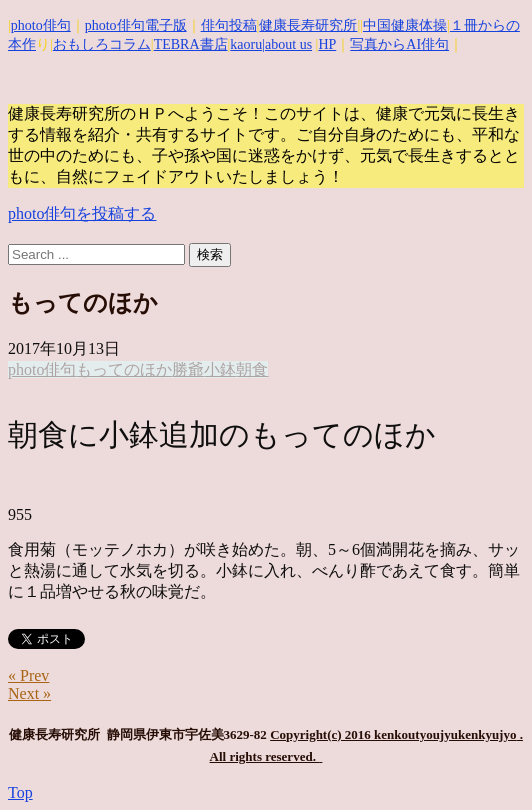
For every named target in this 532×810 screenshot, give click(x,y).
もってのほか (124, 369)
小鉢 (220, 369)
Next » (29, 693)
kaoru (246, 44)
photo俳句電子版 (136, 25)
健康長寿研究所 (308, 25)
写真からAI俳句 (399, 44)
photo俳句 (41, 25)
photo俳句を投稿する (82, 213)
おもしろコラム (102, 44)
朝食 (252, 369)
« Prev (28, 675)
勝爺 (188, 369)
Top (20, 792)
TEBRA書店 (191, 44)
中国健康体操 (405, 25)
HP (327, 44)
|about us (287, 44)
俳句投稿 (229, 25)
